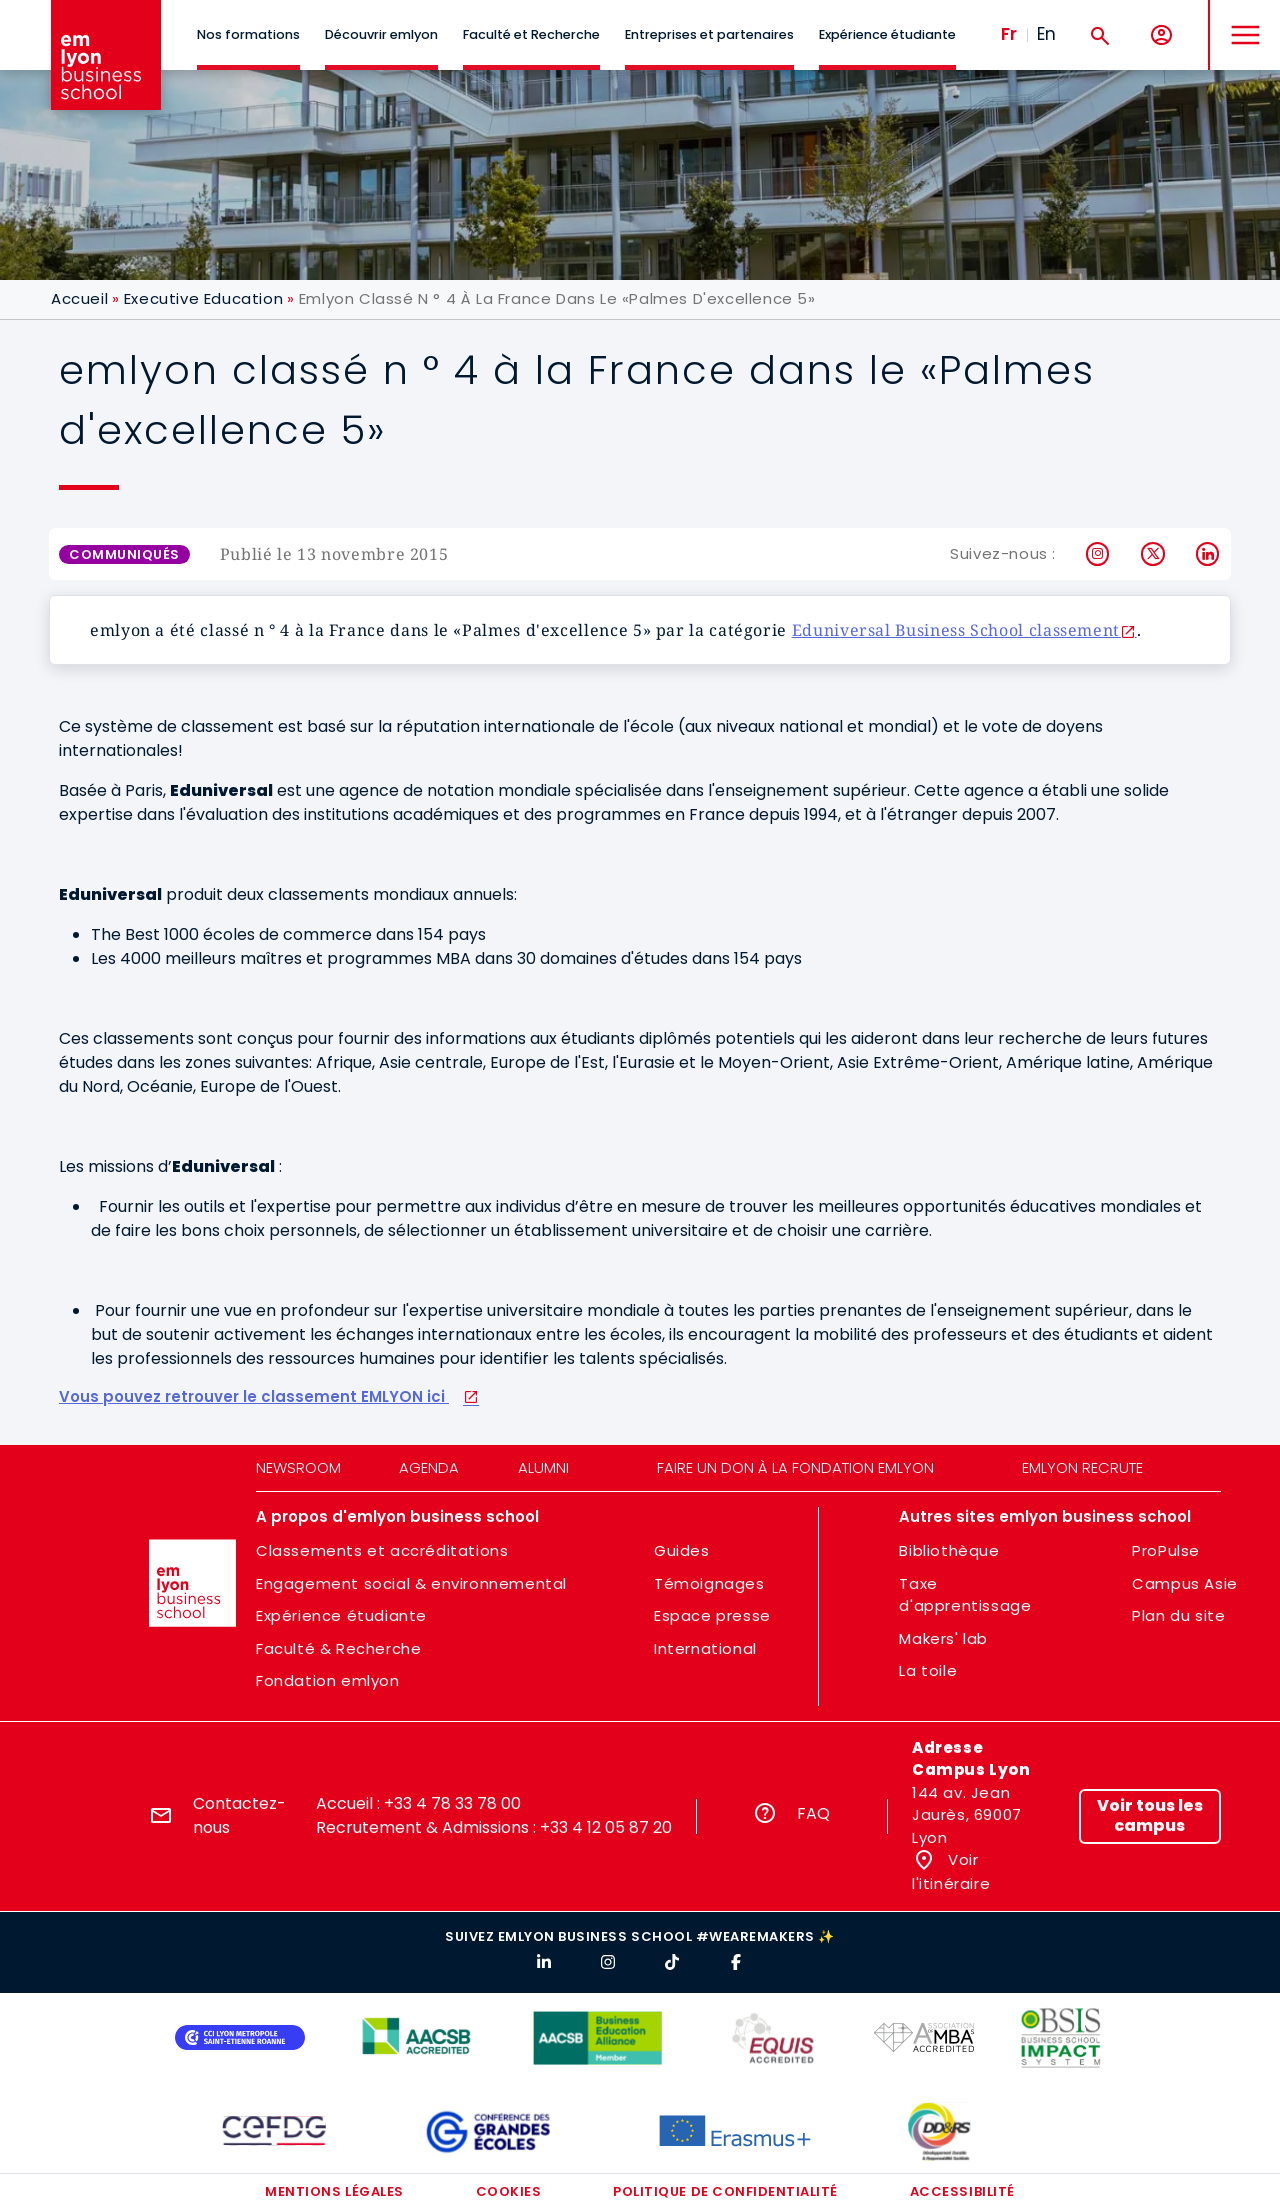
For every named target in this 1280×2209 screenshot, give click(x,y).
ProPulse (1166, 1550)
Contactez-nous (239, 1815)
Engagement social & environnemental (411, 1583)
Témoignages (709, 1583)
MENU (1240, 19)
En (1046, 34)
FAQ (813, 1813)
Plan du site (1178, 1615)
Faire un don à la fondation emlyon (795, 1467)
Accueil (79, 298)
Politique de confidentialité (725, 2191)
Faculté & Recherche (338, 1648)
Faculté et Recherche (531, 34)
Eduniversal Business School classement (956, 630)
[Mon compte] (1161, 35)
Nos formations (248, 34)
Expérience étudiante (887, 34)
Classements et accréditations (382, 1550)
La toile (928, 1670)
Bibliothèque (949, 1550)
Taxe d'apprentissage (965, 1595)
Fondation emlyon (328, 1680)
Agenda (429, 1467)
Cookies (509, 2191)
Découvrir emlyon (381, 34)
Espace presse (712, 1615)
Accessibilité (962, 2191)
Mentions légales (334, 2191)
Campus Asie (1185, 1583)
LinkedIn (1208, 554)
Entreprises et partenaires (709, 34)
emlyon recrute (1082, 1467)
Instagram (1098, 554)
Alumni (543, 1467)
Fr (1009, 34)
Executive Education (203, 298)
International (705, 1648)
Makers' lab (943, 1638)
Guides (682, 1550)
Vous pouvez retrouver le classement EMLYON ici (254, 1397)
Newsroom (298, 1467)
